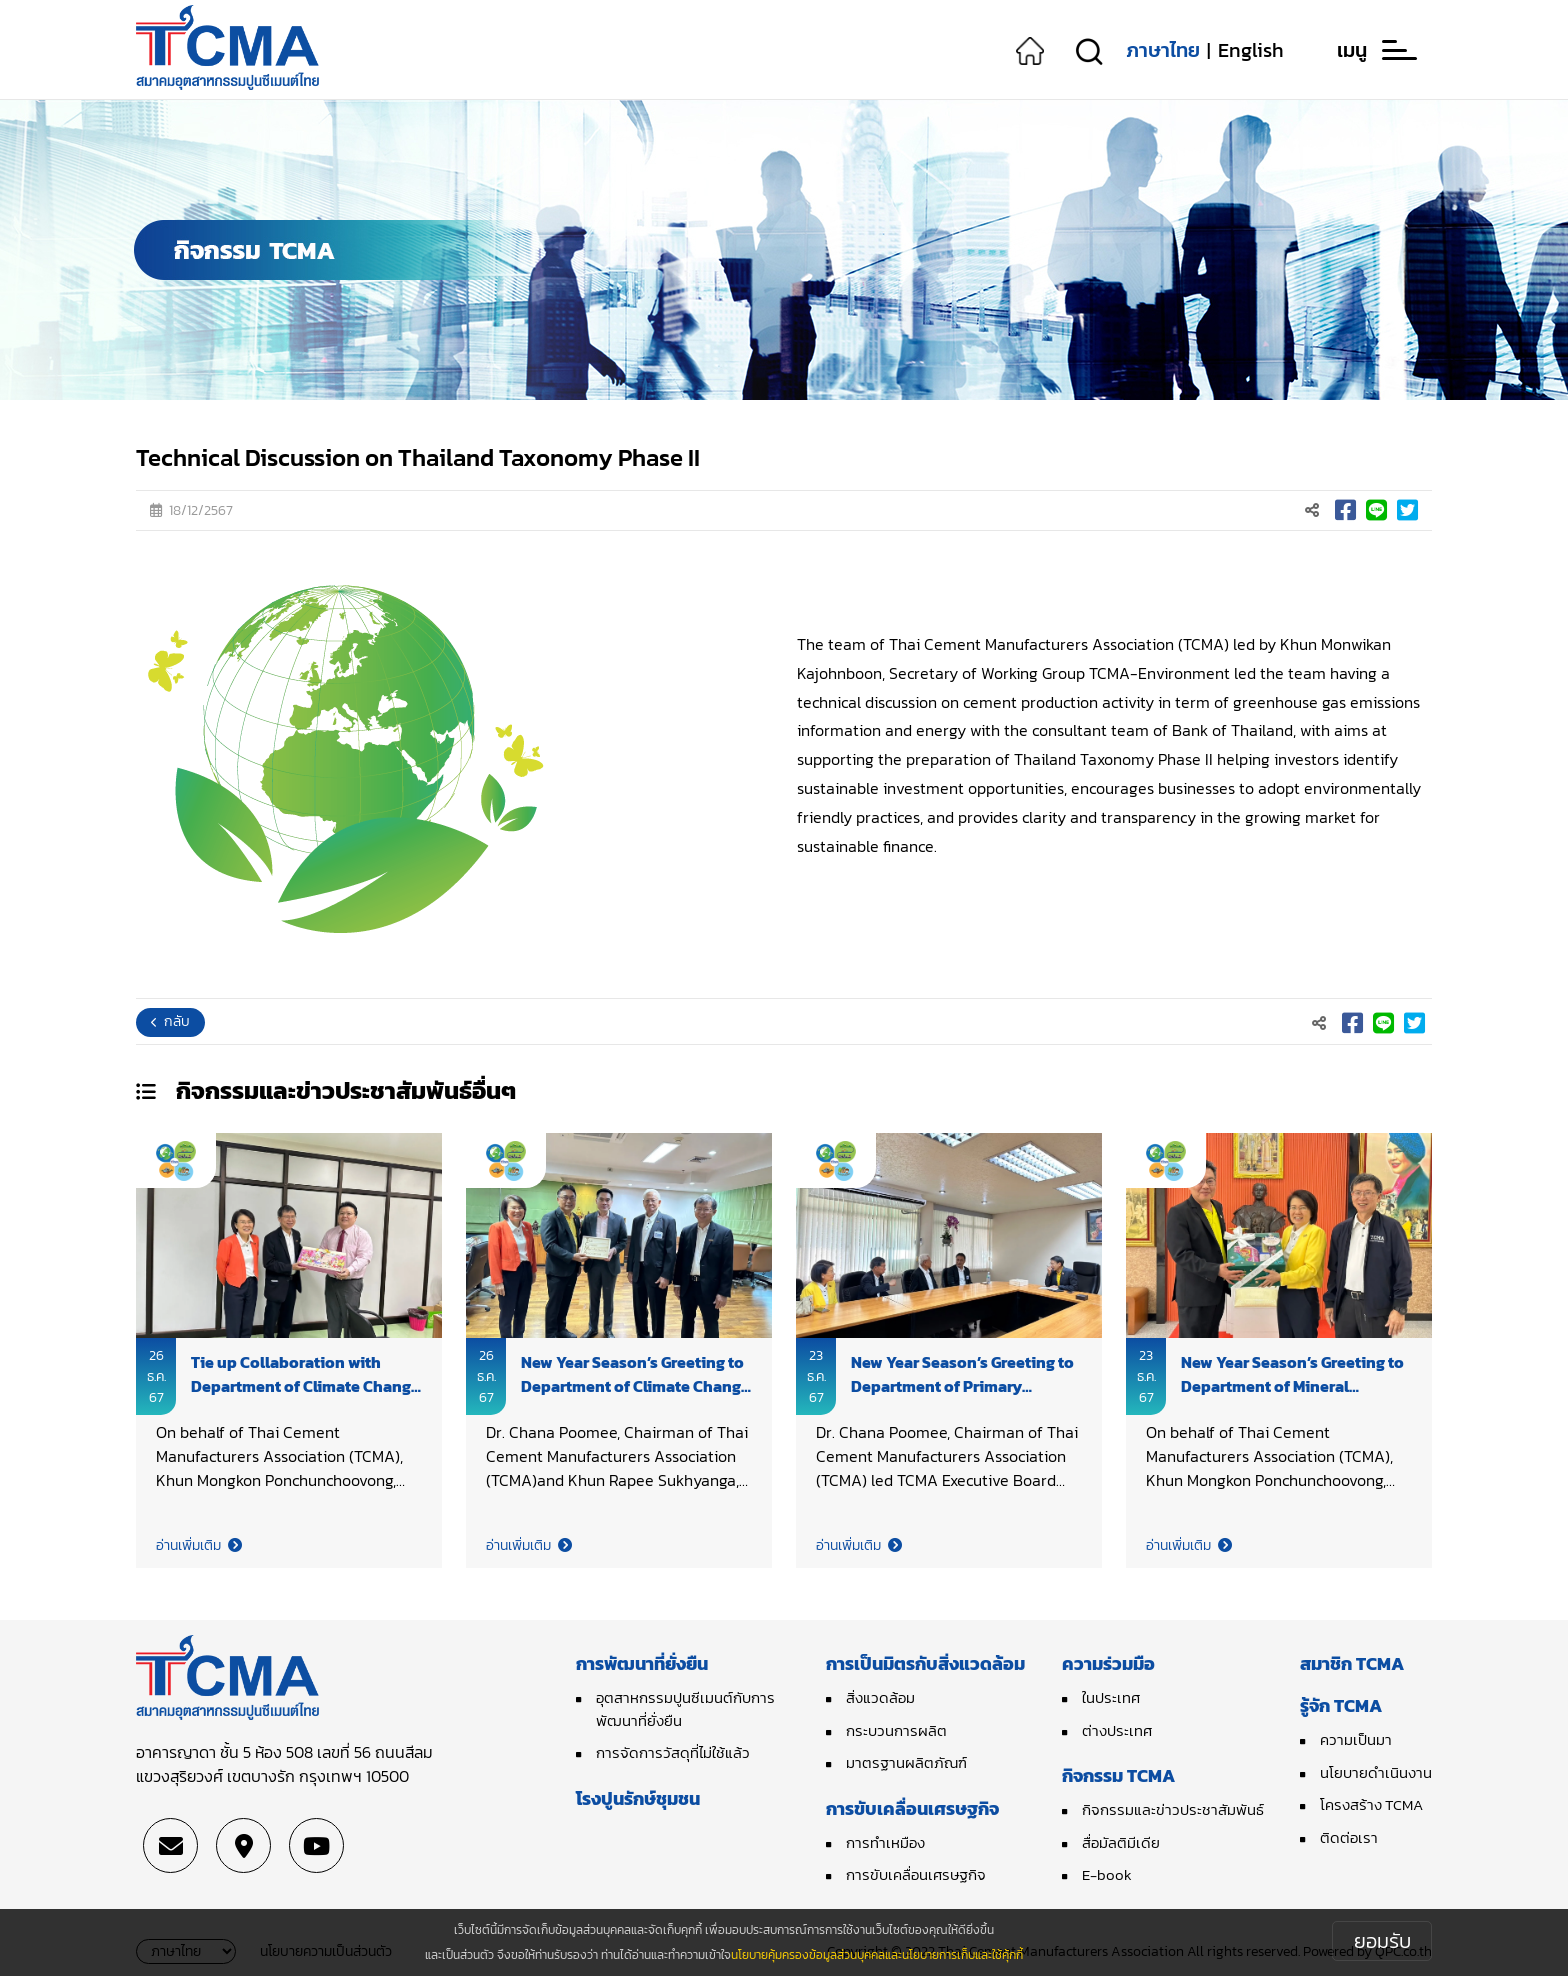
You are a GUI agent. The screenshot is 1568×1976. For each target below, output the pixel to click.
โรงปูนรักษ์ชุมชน (638, 1798)
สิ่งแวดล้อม (880, 1697)
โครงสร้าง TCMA (1371, 1804)
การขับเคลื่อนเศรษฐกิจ (912, 1808)
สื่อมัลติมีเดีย (1121, 1842)
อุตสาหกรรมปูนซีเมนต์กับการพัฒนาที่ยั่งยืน (685, 1709)
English (1251, 50)
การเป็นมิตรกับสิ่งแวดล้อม (925, 1663)
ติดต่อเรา (1349, 1837)
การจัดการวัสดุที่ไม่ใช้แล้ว (673, 1752)
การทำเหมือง (885, 1842)
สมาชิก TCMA (1352, 1663)
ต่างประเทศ (1117, 1730)
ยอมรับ (1382, 1941)
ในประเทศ (1111, 1697)
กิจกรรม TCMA (1118, 1775)
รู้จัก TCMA (1341, 1705)
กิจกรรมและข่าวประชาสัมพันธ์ (1173, 1809)
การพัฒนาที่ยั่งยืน (642, 1663)
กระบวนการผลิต (896, 1730)
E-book (1107, 1874)
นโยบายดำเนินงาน (1376, 1772)
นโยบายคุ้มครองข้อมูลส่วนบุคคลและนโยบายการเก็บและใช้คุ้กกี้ (877, 1955)
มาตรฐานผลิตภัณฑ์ (906, 1762)
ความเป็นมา (1356, 1739)
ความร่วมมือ (1108, 1663)
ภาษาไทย (1163, 50)
